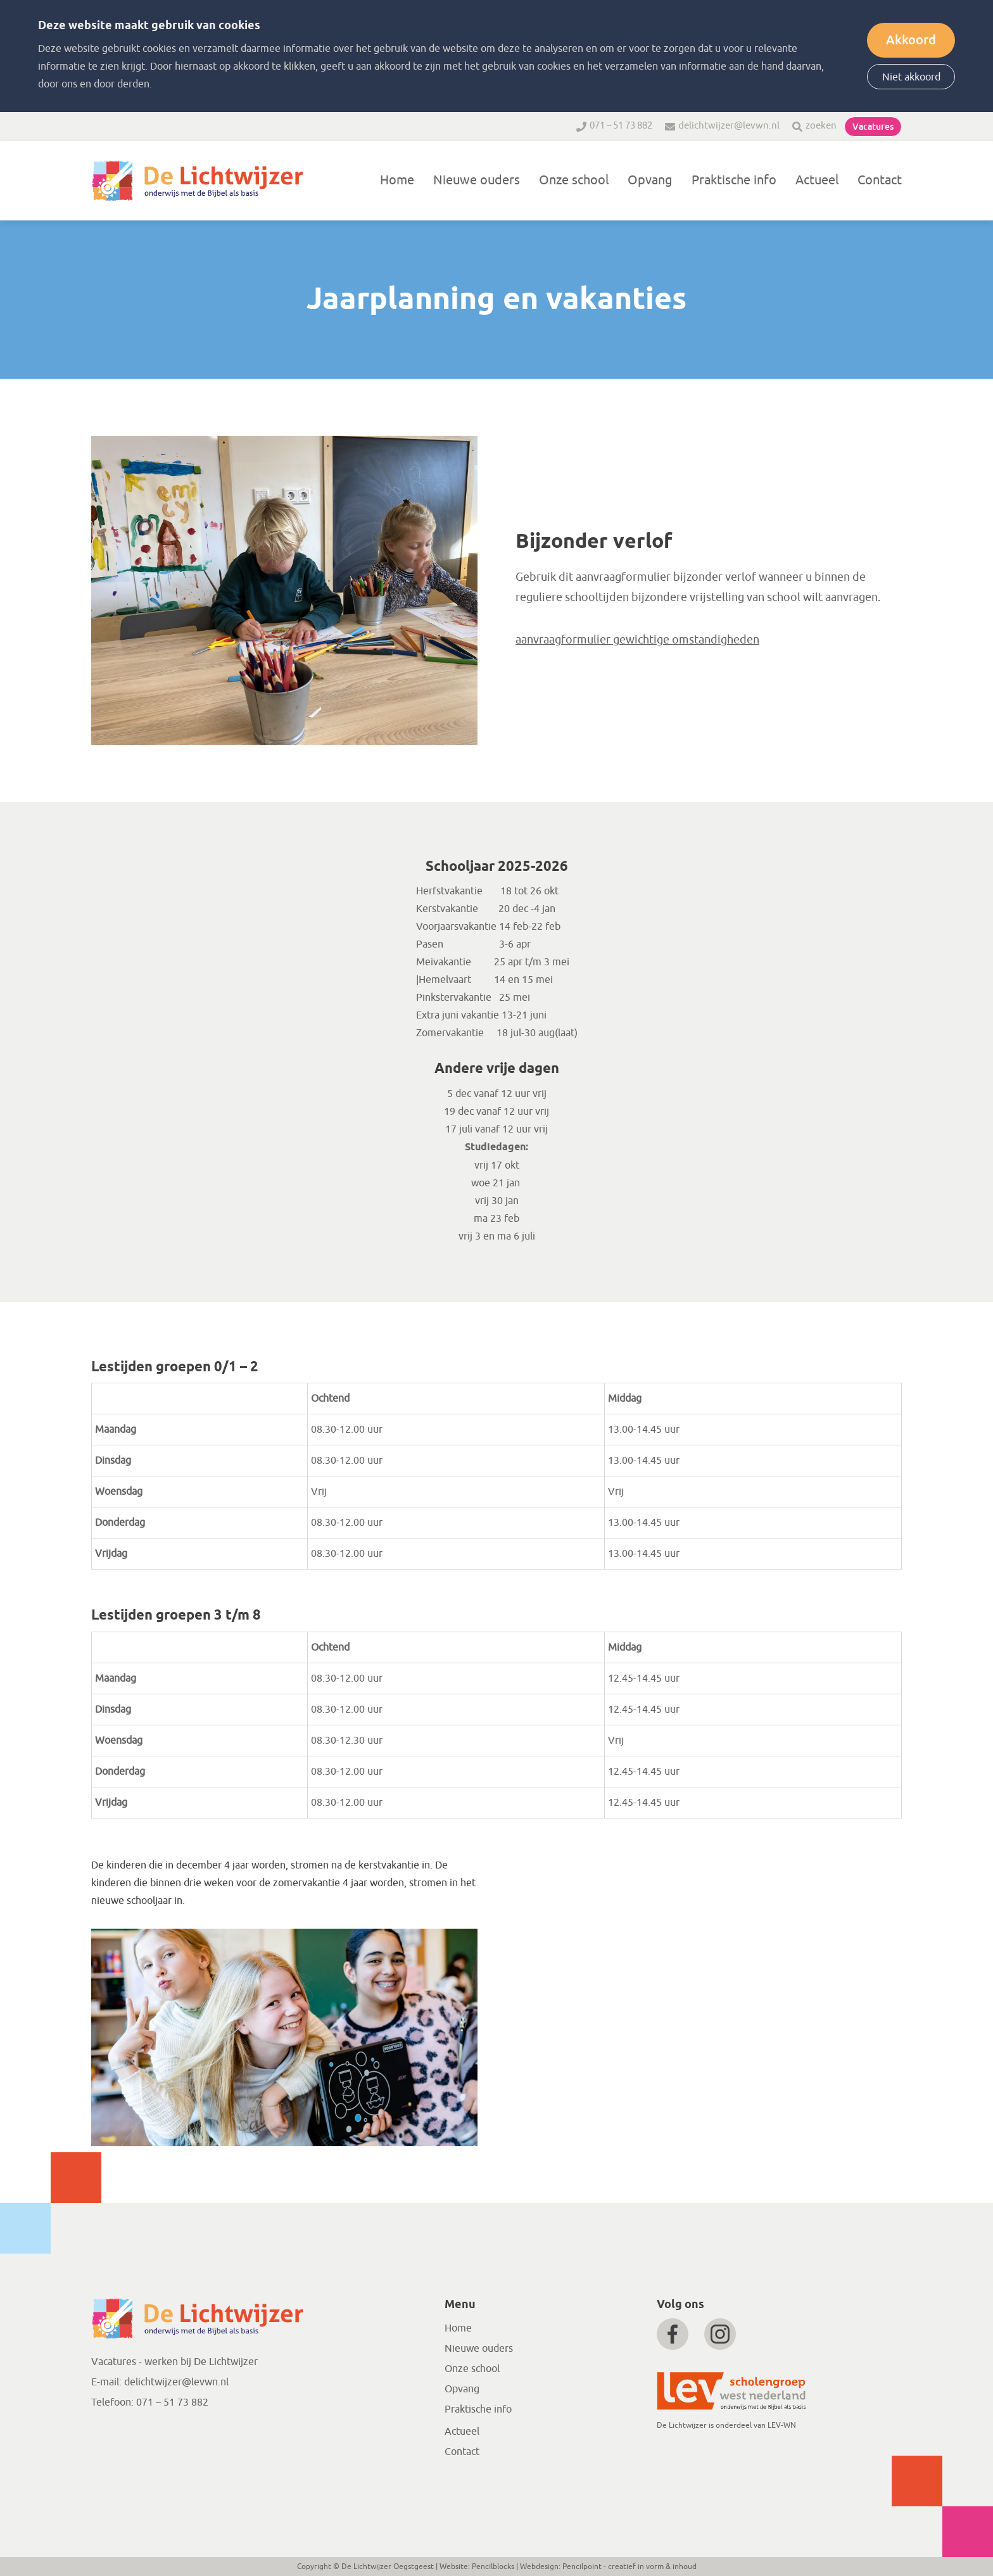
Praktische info (734, 180)
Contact (879, 180)
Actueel (816, 180)
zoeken (821, 126)
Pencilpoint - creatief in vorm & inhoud (629, 2566)
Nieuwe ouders (476, 180)
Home (397, 180)
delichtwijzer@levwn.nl (729, 126)
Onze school (574, 180)
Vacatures (873, 126)
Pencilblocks (493, 2566)
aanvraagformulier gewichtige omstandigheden (637, 640)
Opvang (650, 180)
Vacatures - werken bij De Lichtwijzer (174, 2362)
